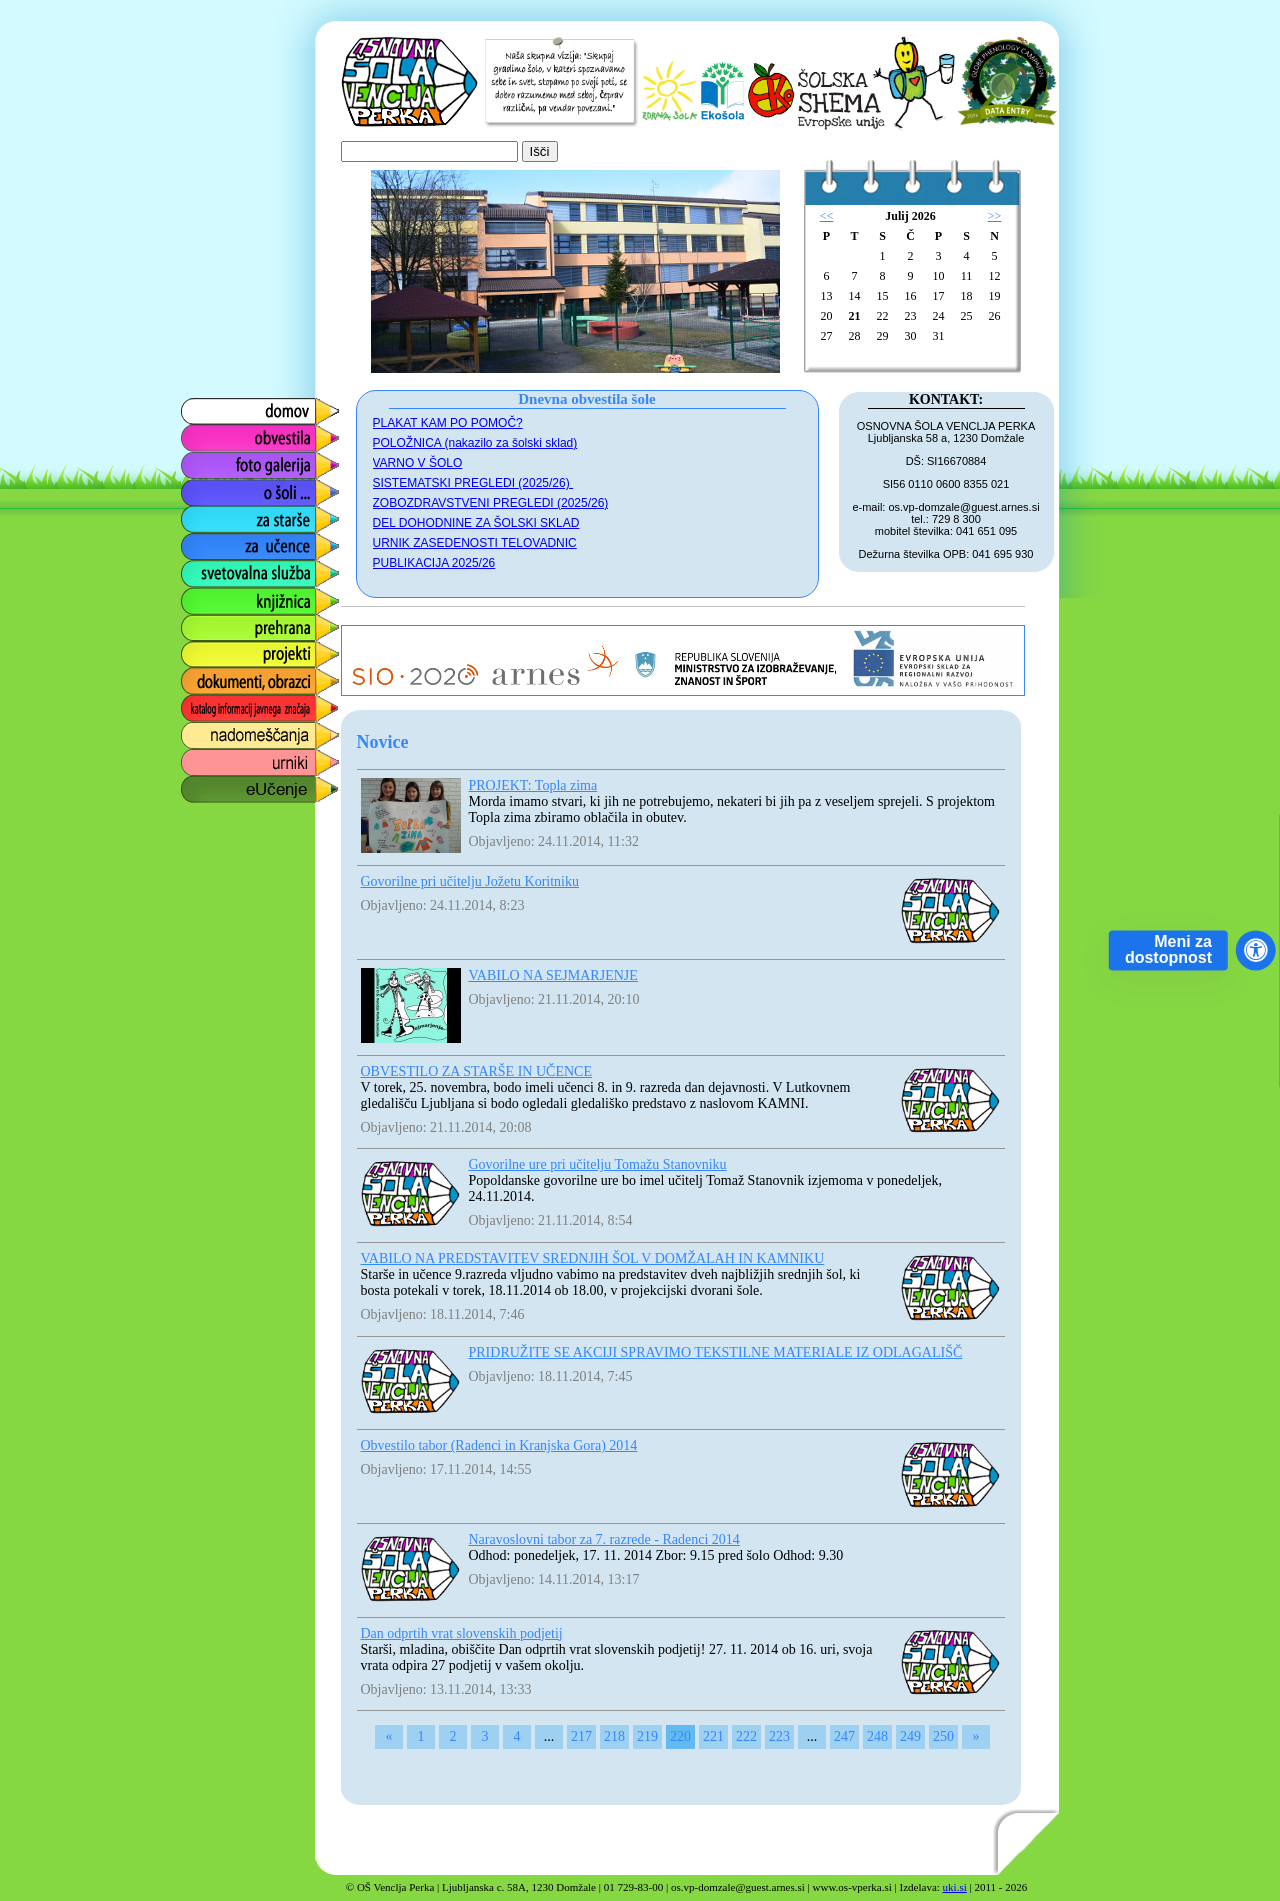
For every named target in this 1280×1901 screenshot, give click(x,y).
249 (910, 1736)
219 (647, 1736)
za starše (210, 514)
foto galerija (219, 460)
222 (746, 1736)
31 (939, 336)
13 (827, 296)
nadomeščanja (230, 730)
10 (939, 276)
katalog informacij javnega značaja (240, 708)
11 (967, 276)
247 (844, 1736)
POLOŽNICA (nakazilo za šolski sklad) (475, 443)
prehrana (210, 622)
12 (995, 276)
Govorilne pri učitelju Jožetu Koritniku (470, 881)
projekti (204, 649)
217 (581, 1736)
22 (883, 316)
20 (827, 316)
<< (827, 216)
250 (943, 1736)
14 (855, 296)
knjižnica (208, 595)
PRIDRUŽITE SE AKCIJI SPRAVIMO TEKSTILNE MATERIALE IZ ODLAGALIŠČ (716, 1352)
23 (911, 316)
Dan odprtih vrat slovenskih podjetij (462, 1633)
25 (967, 316)
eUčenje (207, 784)
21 (855, 316)
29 (883, 336)
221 (713, 1736)
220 (680, 1736)
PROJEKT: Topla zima (533, 785)
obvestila (209, 433)
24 (939, 316)
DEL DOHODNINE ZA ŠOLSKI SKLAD (476, 523)
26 (995, 316)
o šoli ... (205, 487)
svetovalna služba (241, 568)
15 (883, 296)
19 (995, 296)
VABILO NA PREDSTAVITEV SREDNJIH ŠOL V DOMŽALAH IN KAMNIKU (593, 1258)
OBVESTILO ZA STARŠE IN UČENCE (476, 1071)
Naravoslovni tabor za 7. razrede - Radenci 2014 (604, 1539)
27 (827, 336)
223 (779, 1736)
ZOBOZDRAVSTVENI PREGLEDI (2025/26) (491, 503)
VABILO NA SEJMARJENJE (553, 975)
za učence (214, 541)
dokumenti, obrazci (245, 676)
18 (967, 296)
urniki (197, 757)
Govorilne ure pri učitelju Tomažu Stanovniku (598, 1164)
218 (614, 1736)
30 (911, 336)
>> (995, 216)
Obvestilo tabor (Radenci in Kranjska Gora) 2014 (499, 1445)
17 (939, 296)
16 (911, 296)
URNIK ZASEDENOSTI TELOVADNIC (475, 543)
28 (855, 336)
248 (877, 1736)
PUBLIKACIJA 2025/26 (434, 563)
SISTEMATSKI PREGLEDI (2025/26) (473, 483)
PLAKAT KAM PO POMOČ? (448, 423)
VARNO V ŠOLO (418, 463)
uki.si (955, 1887)
